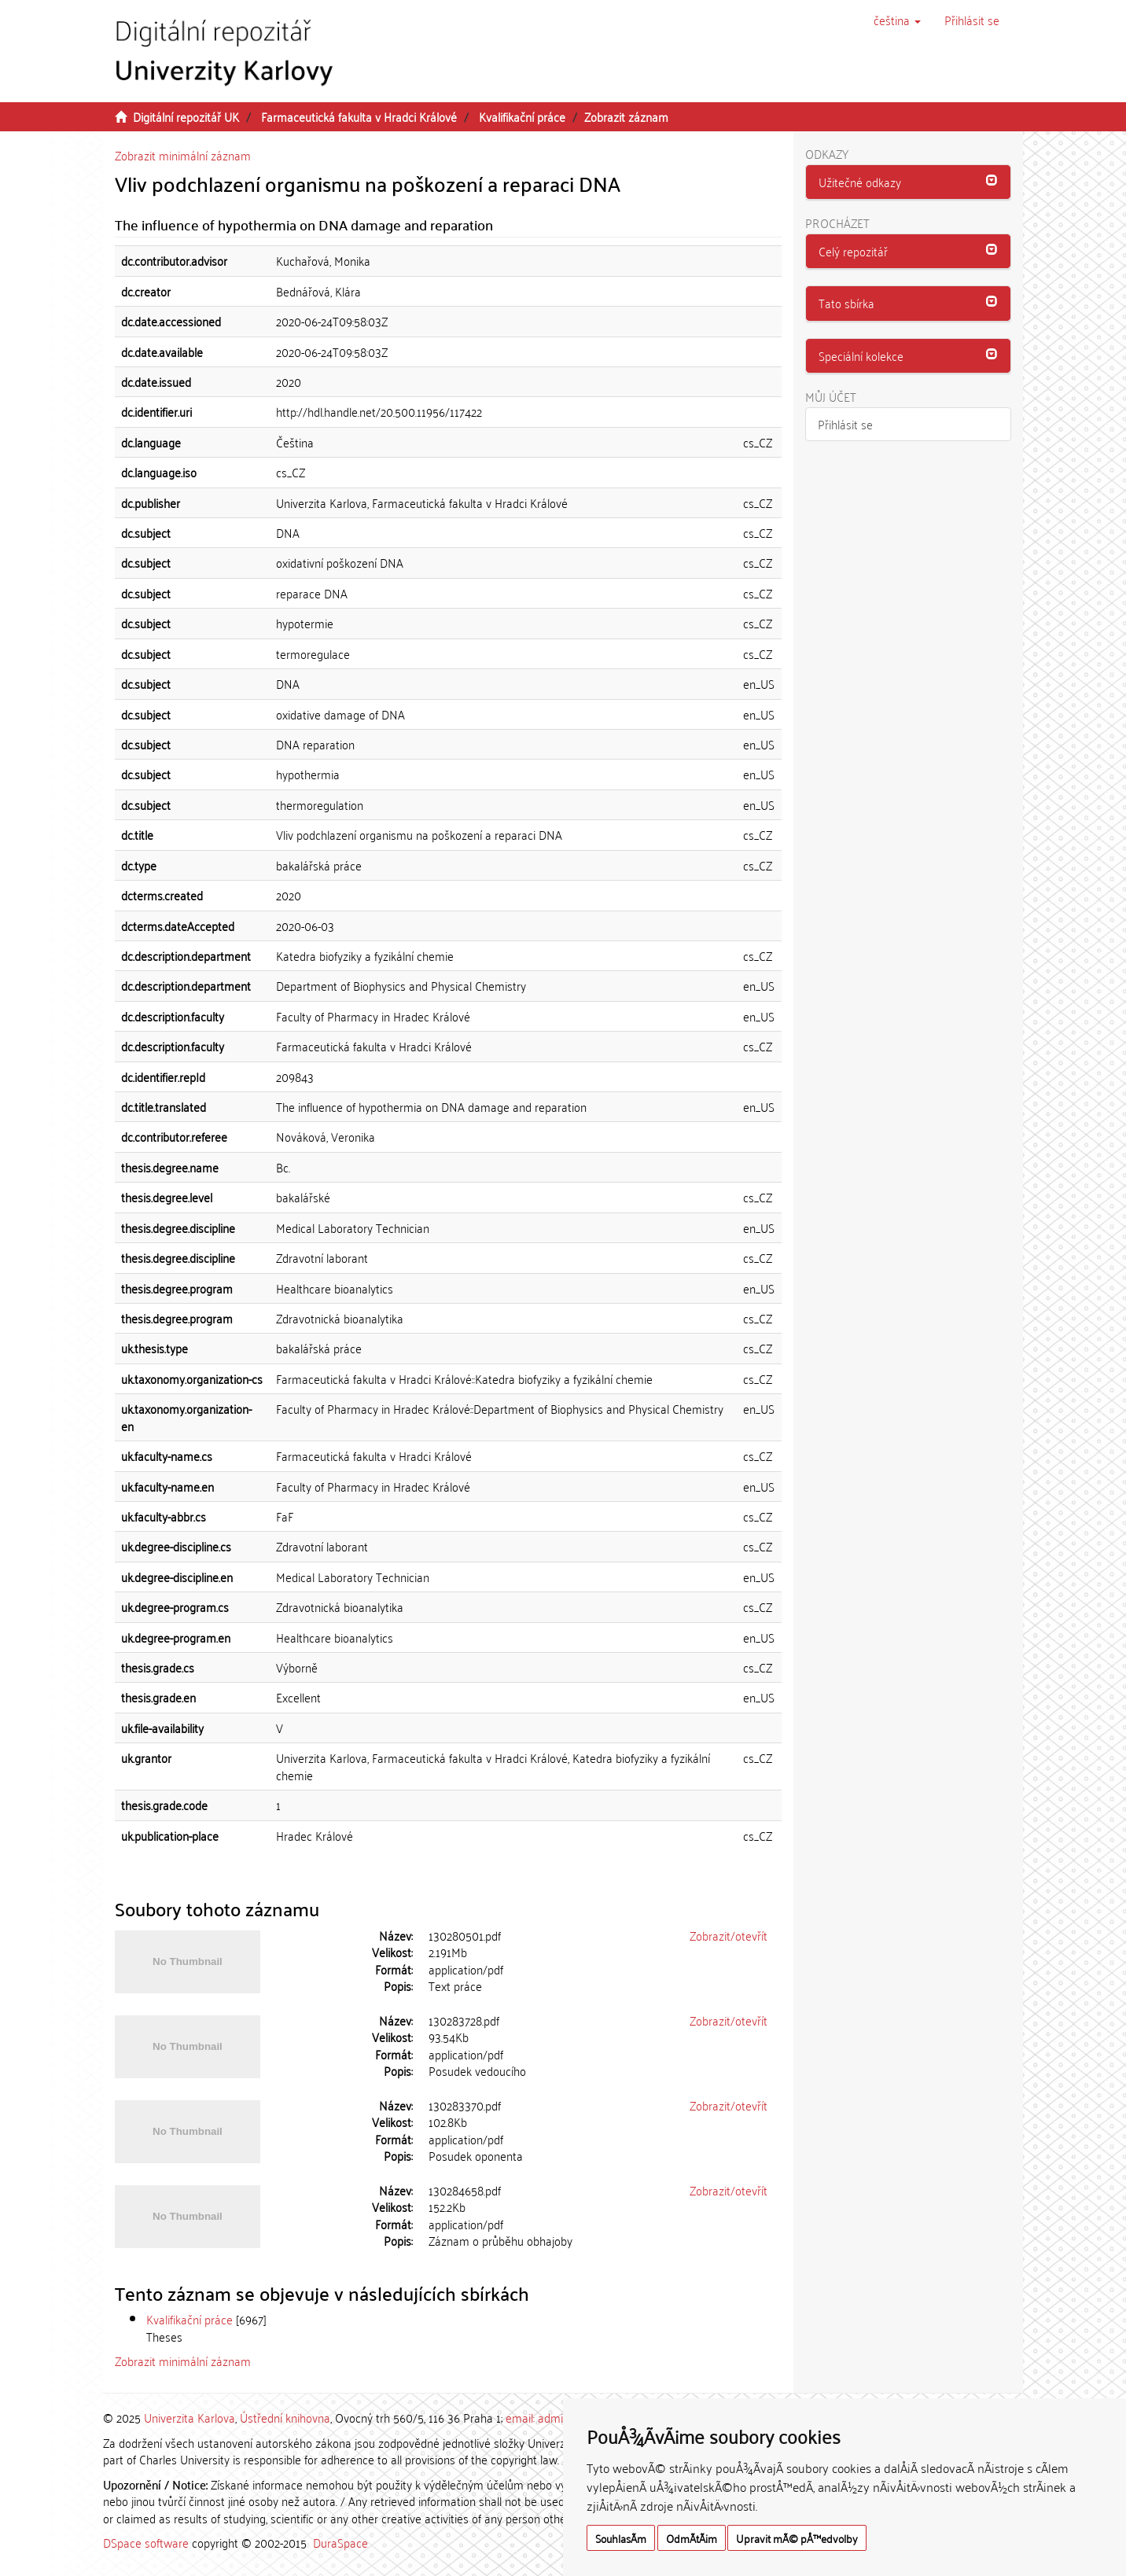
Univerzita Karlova (189, 2417)
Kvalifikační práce (522, 116)
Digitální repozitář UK (186, 116)
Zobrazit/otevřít (728, 1935)
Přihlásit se (845, 424)
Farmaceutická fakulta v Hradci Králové (359, 116)
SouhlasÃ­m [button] (620, 2538)
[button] (897, 19)
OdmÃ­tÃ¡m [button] (691, 2538)
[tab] (908, 182)
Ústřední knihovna (285, 2417)
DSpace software (146, 2542)
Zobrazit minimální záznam (183, 155)
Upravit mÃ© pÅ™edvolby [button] (797, 2538)
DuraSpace (340, 2542)
